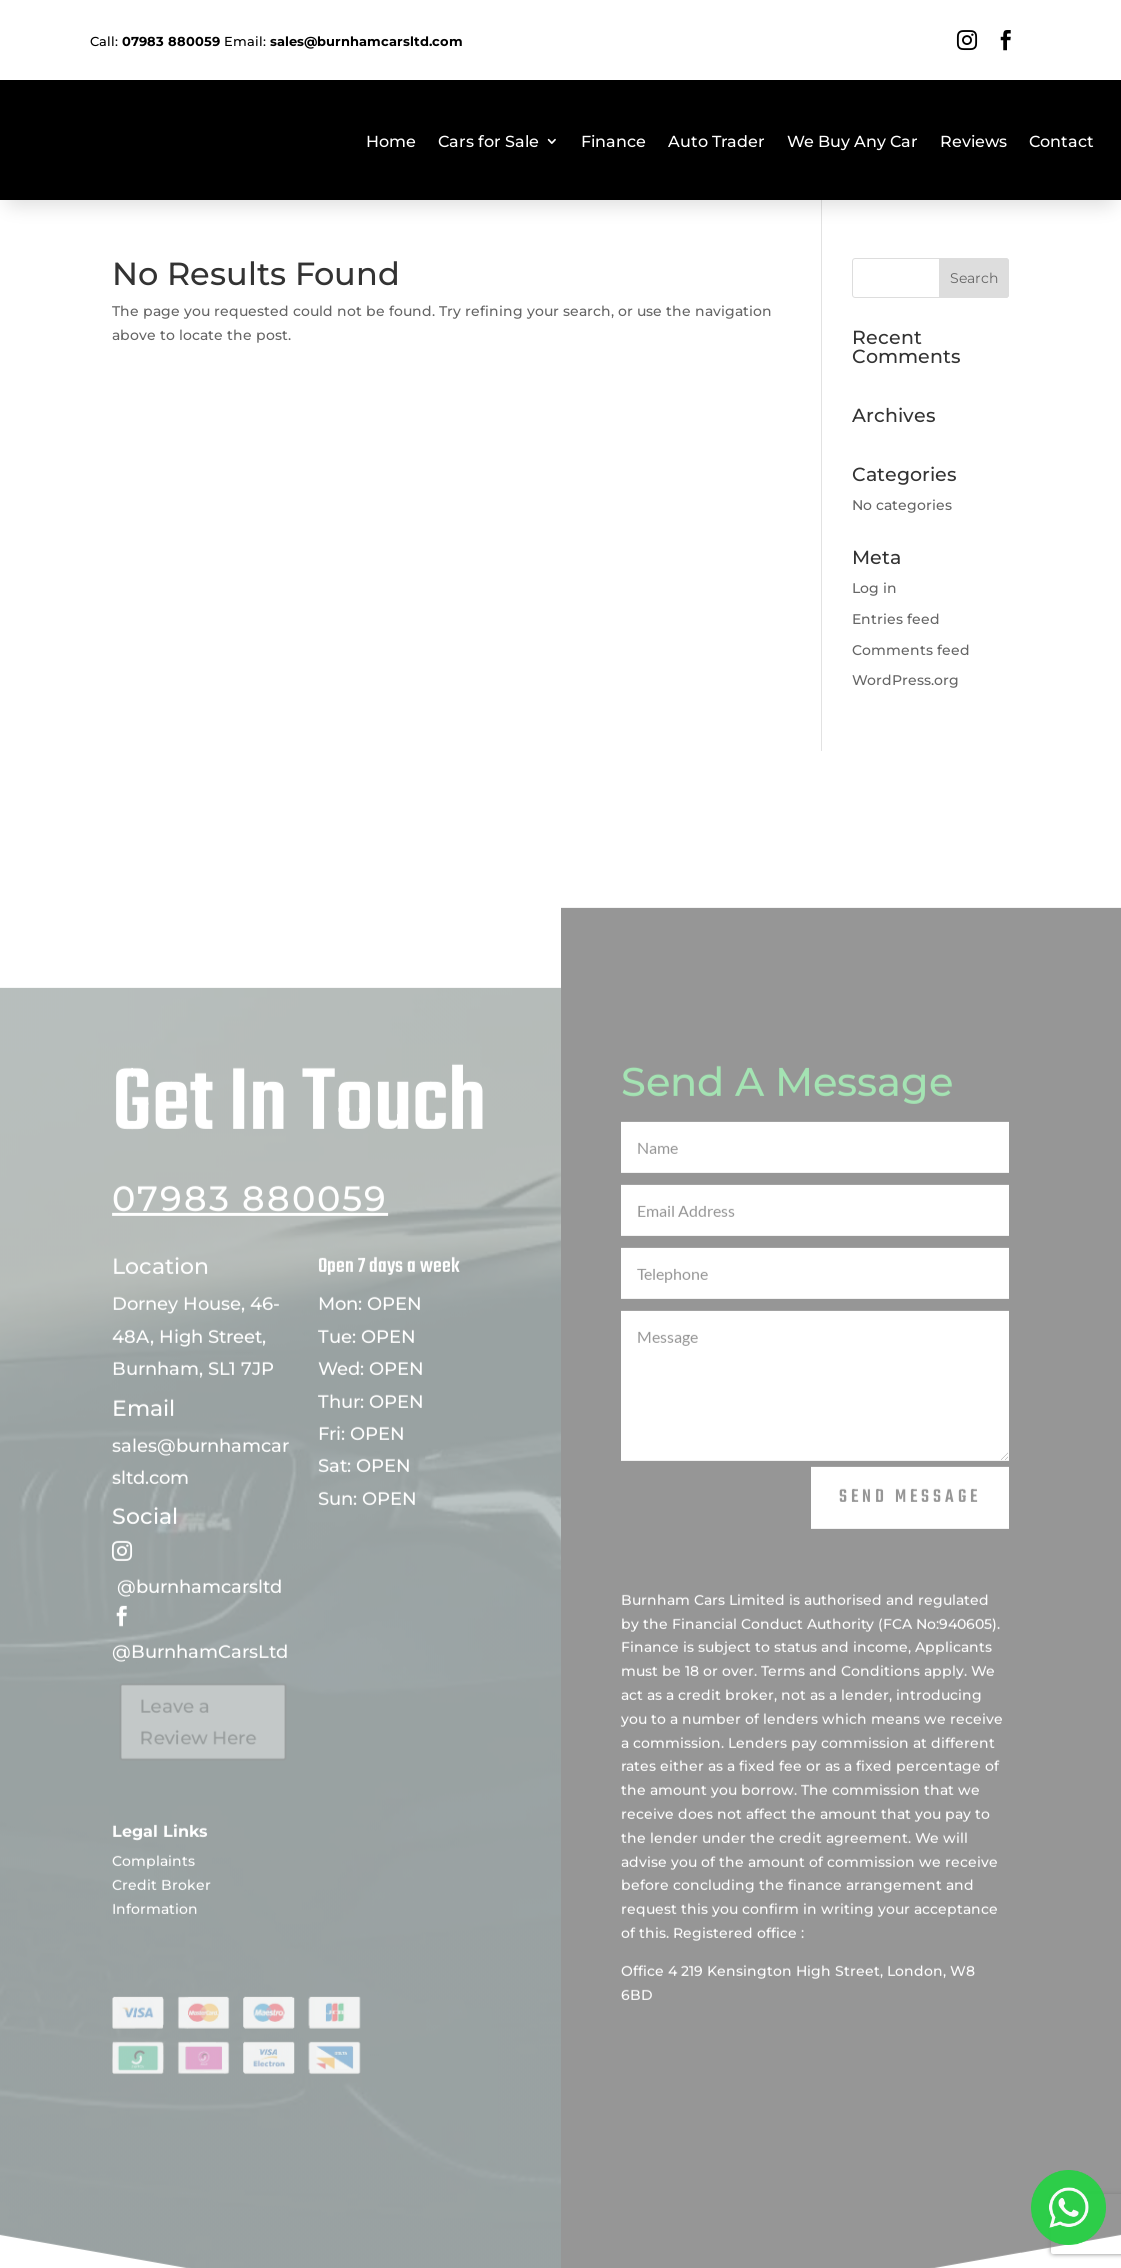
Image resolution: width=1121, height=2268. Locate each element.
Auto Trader (716, 141)
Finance (613, 141)
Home (391, 141)
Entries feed (896, 619)
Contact (1061, 141)
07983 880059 (250, 1245)
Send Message (910, 1544)
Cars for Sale (488, 141)
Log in (874, 588)
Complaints (153, 1908)
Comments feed (911, 650)
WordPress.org (905, 680)
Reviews (973, 141)
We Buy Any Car (852, 141)
